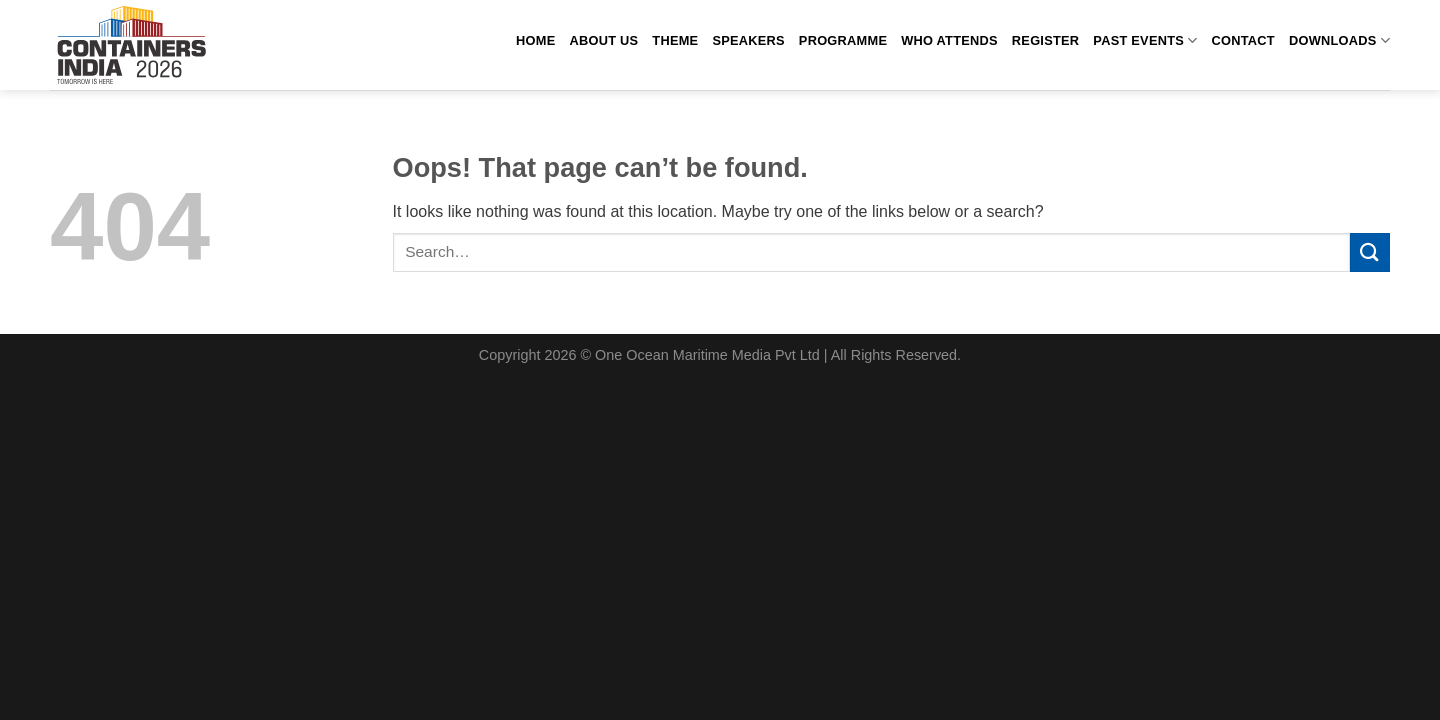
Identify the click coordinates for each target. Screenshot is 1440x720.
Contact (1243, 40)
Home (535, 40)
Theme (675, 40)
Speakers (748, 40)
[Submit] (1370, 252)
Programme (843, 40)
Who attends (949, 40)
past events (1145, 40)
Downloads (1339, 40)
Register (1045, 40)
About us (603, 40)
